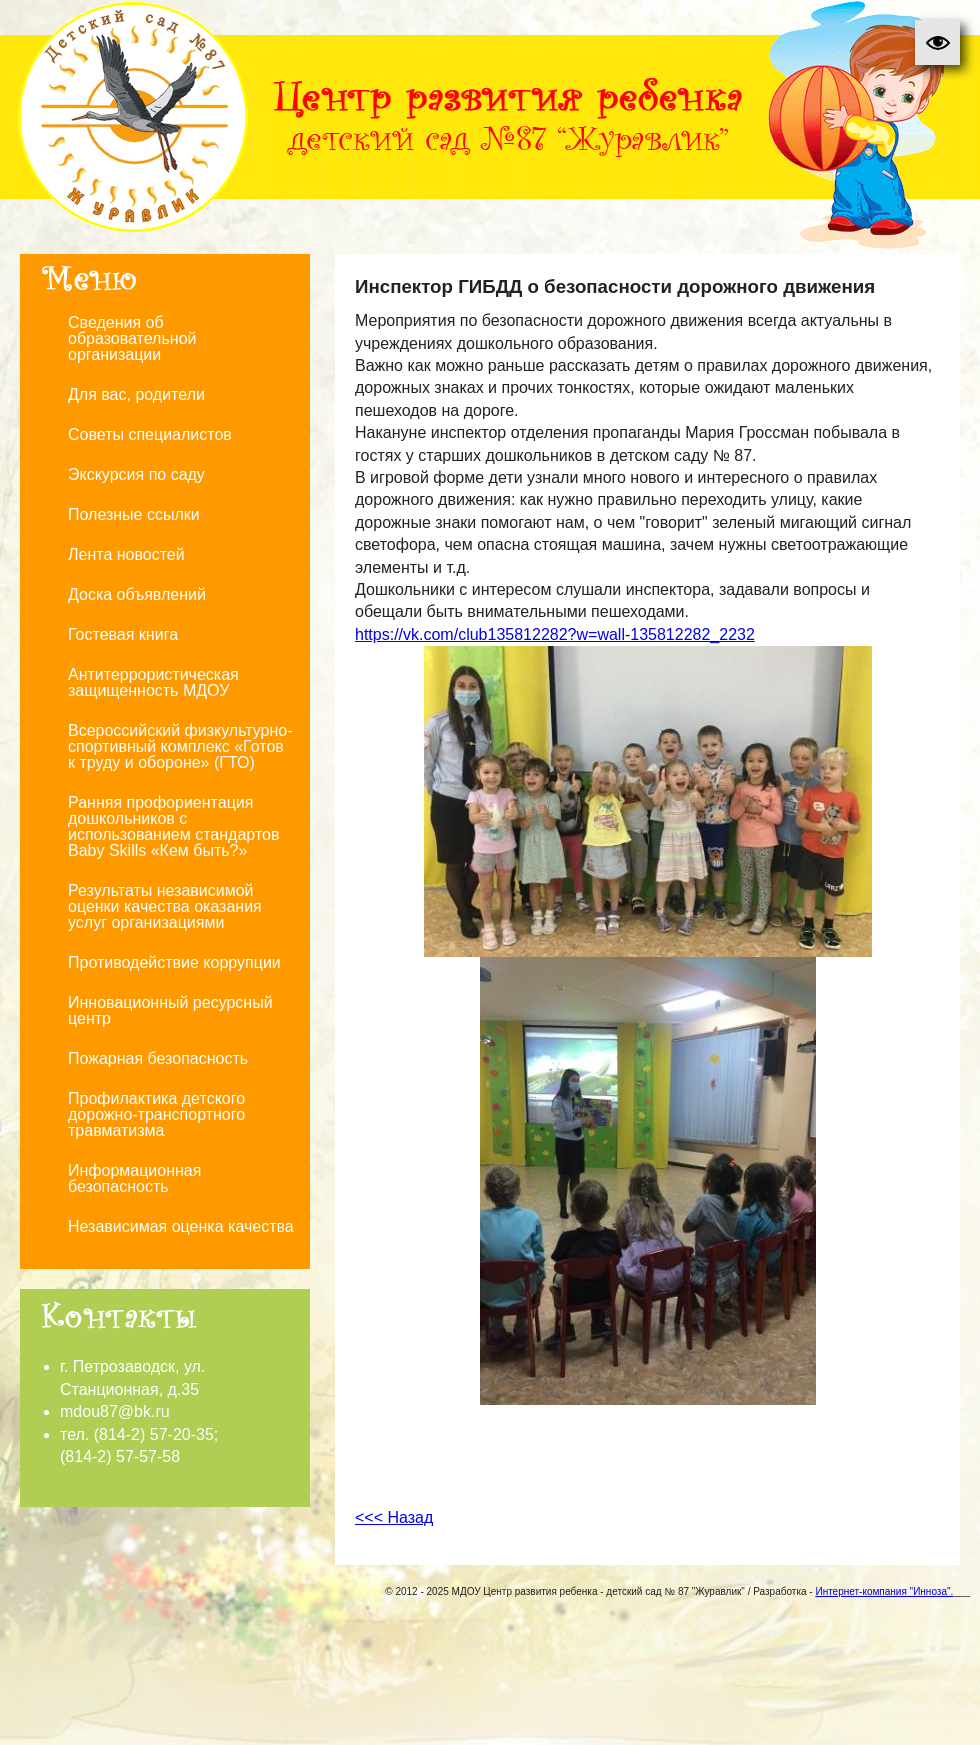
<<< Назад (394, 1517)
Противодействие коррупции (174, 962)
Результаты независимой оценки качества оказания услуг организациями (165, 906)
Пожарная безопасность (158, 1058)
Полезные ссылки (134, 514)
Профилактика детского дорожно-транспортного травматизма (156, 1114)
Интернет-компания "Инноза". (884, 1591)
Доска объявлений (137, 594)
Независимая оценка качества (181, 1226)
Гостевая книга (123, 634)
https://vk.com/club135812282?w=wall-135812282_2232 (555, 634)
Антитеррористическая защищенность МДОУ (153, 682)
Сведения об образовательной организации (132, 338)
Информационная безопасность (134, 1178)
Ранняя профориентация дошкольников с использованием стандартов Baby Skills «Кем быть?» (173, 826)
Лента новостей (126, 554)
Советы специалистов (150, 434)
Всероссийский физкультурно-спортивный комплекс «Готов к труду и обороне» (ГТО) (180, 746)
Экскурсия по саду (136, 474)
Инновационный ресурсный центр (170, 1010)
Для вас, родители (136, 394)
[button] (937, 42)
